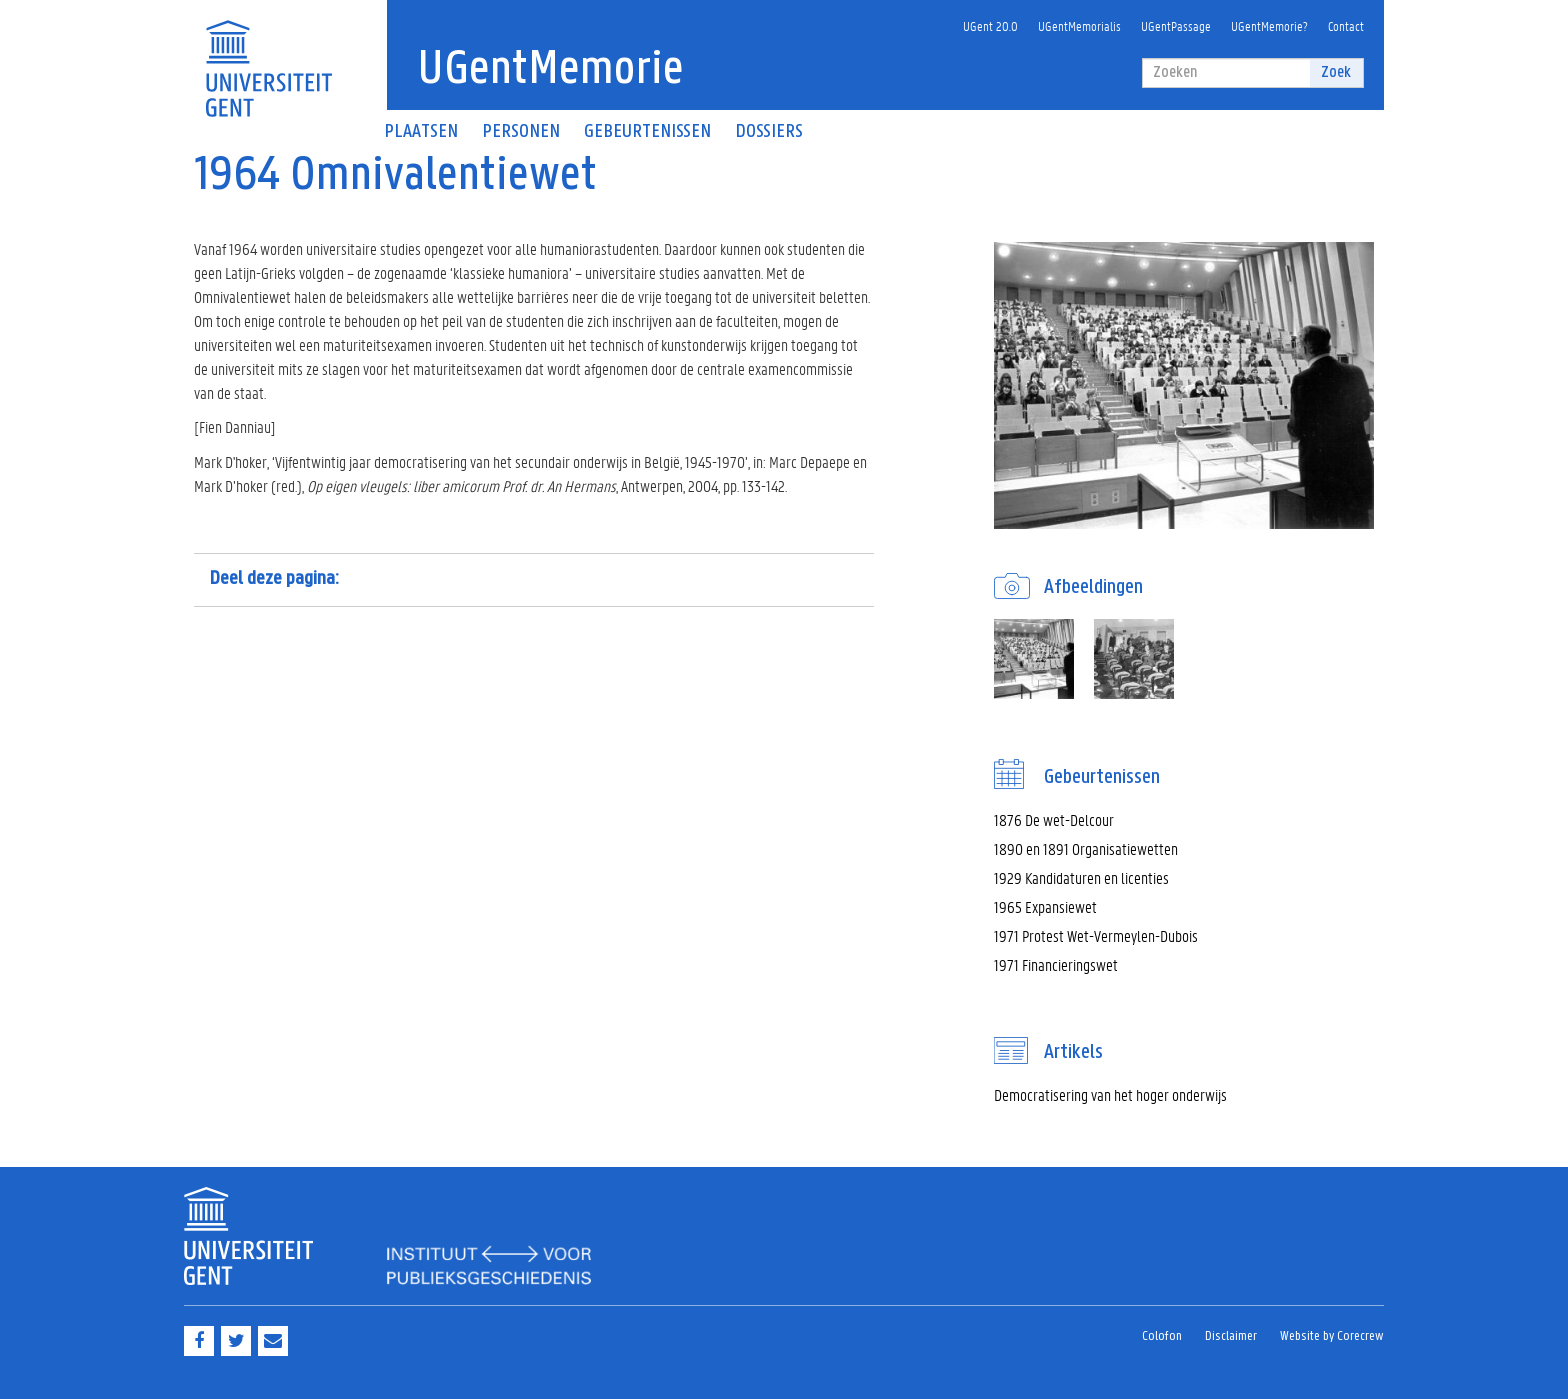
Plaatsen (421, 132)
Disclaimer (1231, 1336)
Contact (1346, 25)
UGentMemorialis (1079, 25)
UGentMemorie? (1269, 25)
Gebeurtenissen (647, 132)
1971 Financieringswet (1056, 964)
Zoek (1336, 72)
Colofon (1162, 1336)
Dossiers (769, 132)
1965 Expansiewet (1045, 906)
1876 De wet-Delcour (1054, 819)
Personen (521, 132)
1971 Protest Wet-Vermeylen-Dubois (1096, 935)
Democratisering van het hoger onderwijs (1110, 1094)
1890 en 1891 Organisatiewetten (1086, 848)
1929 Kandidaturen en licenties (1081, 877)
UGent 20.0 (990, 25)
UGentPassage (1176, 25)
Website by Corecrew (1332, 1336)
